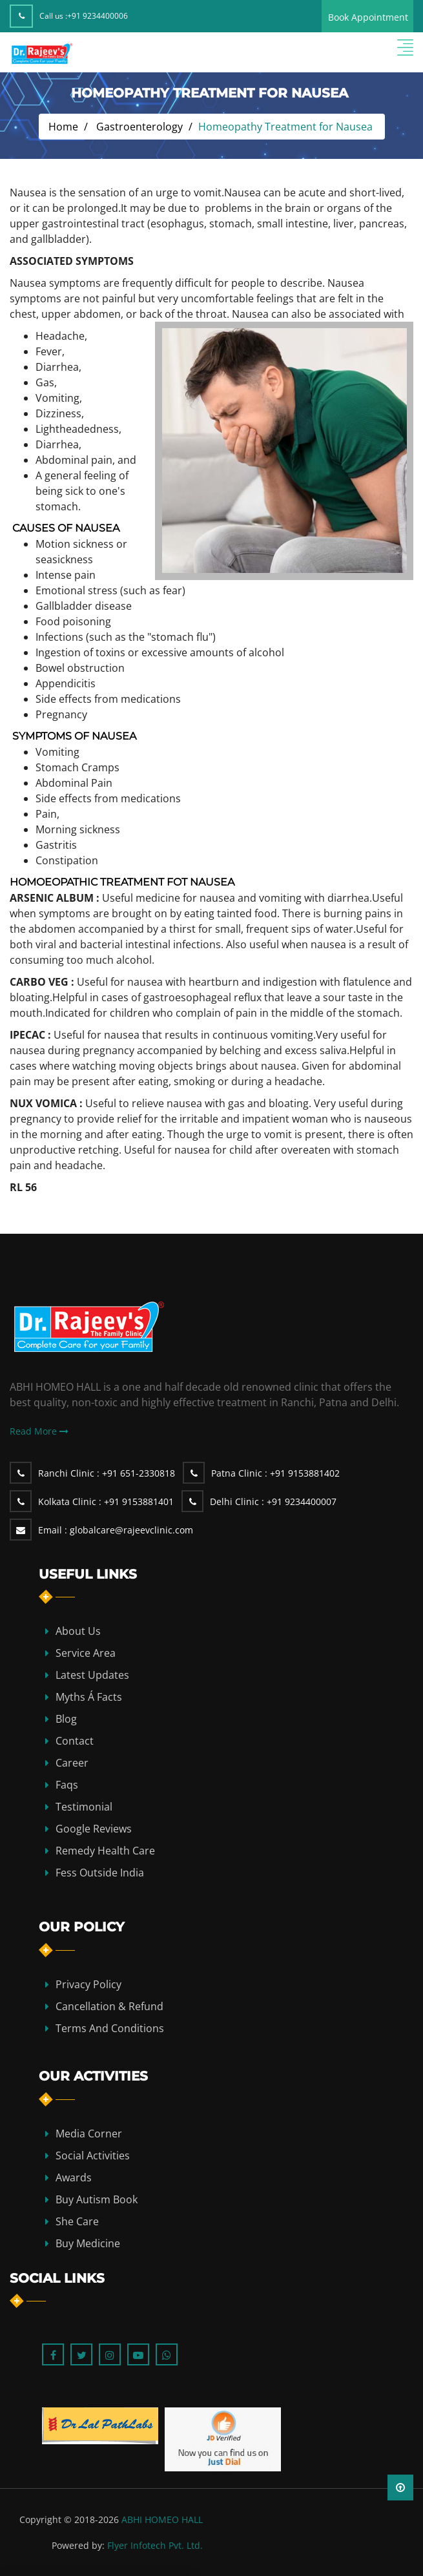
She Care (77, 2221)
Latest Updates (92, 1675)
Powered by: (78, 2545)
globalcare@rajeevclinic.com (115, 1530)
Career (72, 1763)
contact (75, 1741)
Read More (39, 1431)
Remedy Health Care (105, 1851)
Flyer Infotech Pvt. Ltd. (155, 2545)
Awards (74, 2177)
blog (66, 1719)
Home (63, 126)
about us (78, 1631)
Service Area (86, 1653)
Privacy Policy (88, 1984)
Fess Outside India (100, 1872)
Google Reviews (94, 1829)
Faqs (67, 1785)
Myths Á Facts (89, 1697)
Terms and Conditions (110, 2028)
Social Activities (93, 2155)
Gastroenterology (139, 126)
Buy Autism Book (97, 2199)
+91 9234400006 (97, 15)
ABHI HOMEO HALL (162, 2519)
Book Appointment (368, 17)
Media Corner (89, 2133)
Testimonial (84, 1807)
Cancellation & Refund (109, 2006)
